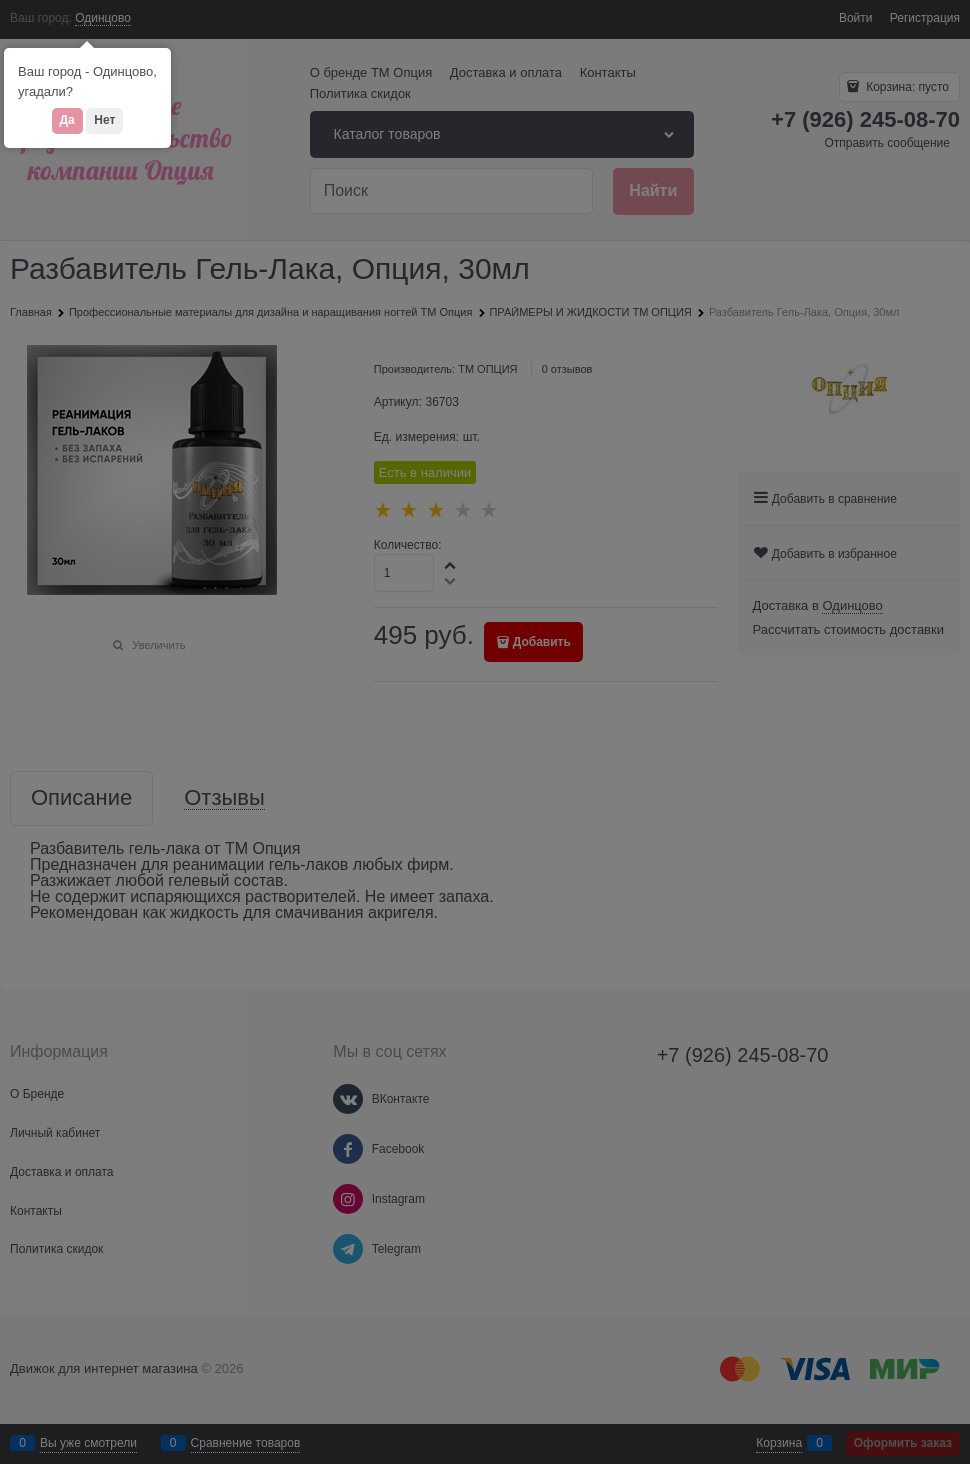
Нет (104, 120)
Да (67, 120)
